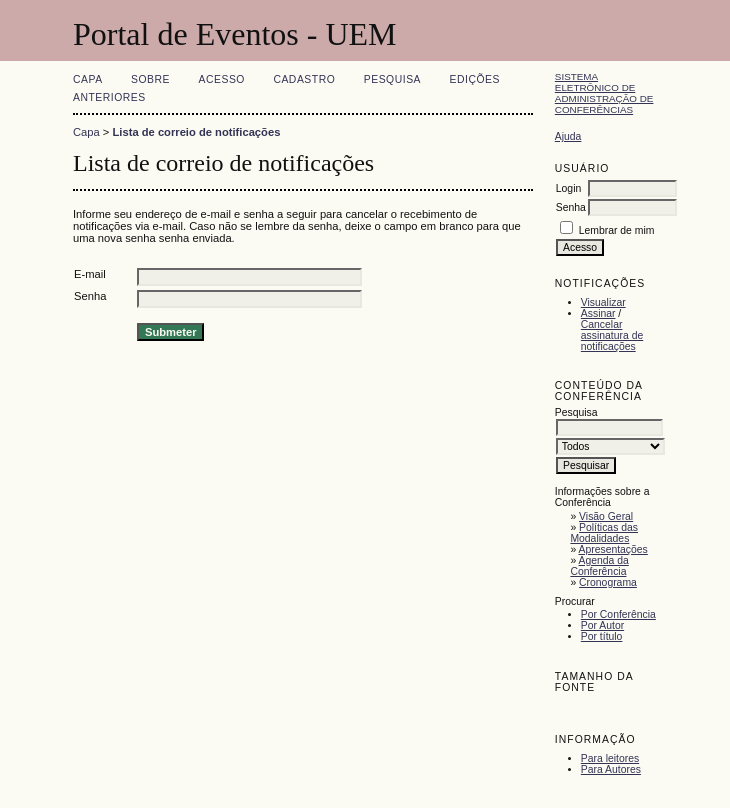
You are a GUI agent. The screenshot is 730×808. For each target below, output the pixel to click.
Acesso (222, 79)
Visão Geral (606, 516)
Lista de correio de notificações (197, 132)
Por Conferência (618, 614)
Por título (602, 636)
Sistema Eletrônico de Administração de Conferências (604, 93)
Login (568, 188)
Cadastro (304, 79)
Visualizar (603, 302)
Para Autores (611, 769)
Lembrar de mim (617, 230)
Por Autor (602, 625)
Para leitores (610, 758)
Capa (88, 79)
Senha (571, 207)
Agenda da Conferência (599, 566)
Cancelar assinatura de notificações (612, 335)
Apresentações (613, 549)
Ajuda (568, 136)
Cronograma (608, 582)
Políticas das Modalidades (604, 533)
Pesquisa (392, 79)
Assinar (598, 313)
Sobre (150, 79)
